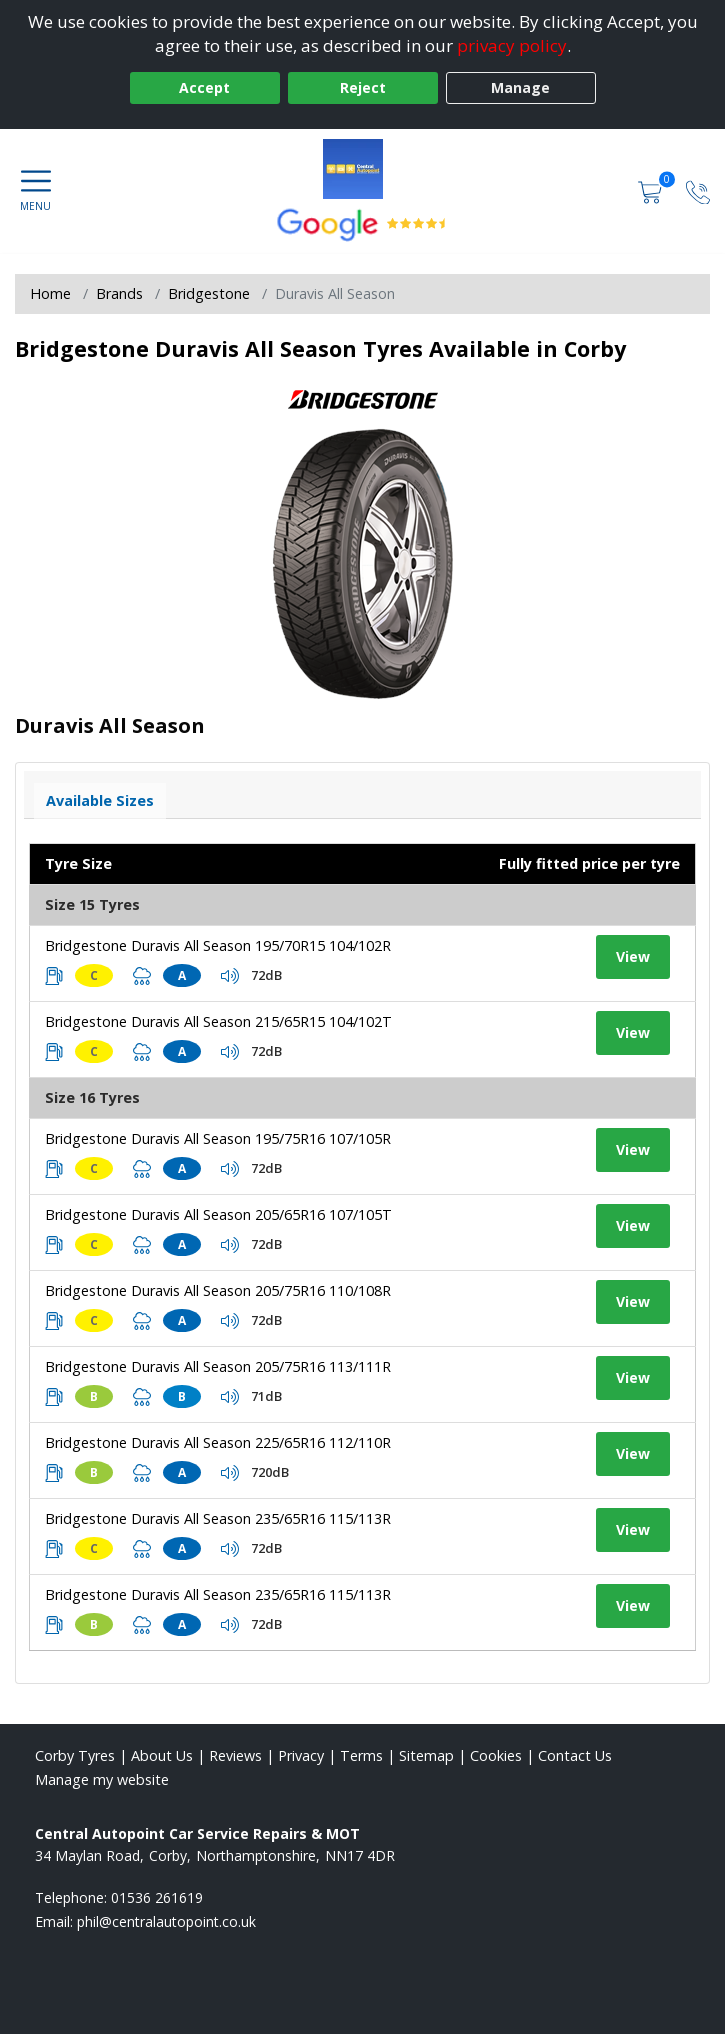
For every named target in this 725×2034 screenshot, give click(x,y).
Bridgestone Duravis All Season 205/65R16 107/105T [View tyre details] (218, 1214)
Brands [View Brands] (119, 293)
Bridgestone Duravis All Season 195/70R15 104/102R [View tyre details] (218, 945)
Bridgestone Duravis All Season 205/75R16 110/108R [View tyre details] (218, 1290)
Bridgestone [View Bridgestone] (209, 293)
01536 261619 (157, 1897)
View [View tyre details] (633, 956)
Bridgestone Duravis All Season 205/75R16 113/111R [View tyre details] (218, 1366)
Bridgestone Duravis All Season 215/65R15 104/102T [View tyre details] (218, 1021)
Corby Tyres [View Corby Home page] (75, 1755)
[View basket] (652, 190)
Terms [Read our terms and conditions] (361, 1755)
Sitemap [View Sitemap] (426, 1755)
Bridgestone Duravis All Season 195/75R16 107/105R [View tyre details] (218, 1138)
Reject (363, 87)
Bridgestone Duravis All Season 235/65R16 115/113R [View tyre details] (218, 1518)
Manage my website (102, 1779)
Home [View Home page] (50, 293)
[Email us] (166, 1921)
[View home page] (363, 169)
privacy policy (512, 45)
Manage (520, 87)
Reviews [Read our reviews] (235, 1755)
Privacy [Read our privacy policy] (301, 1755)
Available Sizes (100, 800)
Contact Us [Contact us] (575, 1755)
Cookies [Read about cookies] (496, 1755)
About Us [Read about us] (162, 1755)
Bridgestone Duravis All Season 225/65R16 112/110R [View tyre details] (218, 1442)
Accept (204, 87)
